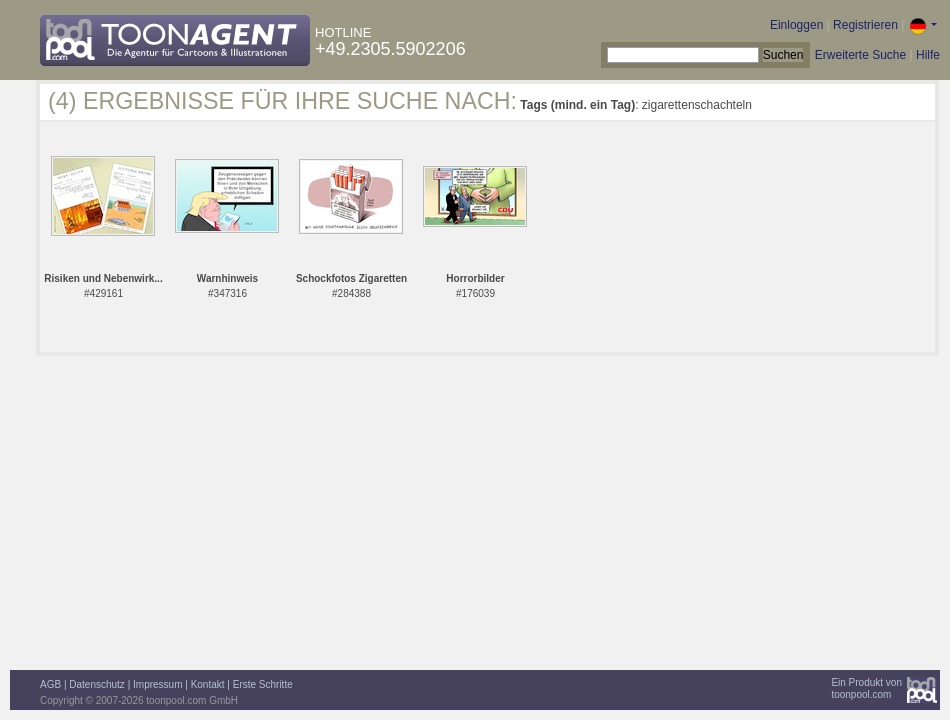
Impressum (157, 684)
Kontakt (208, 684)
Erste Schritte (263, 684)
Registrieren (865, 25)
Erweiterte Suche (860, 55)
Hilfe (928, 55)
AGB (50, 684)
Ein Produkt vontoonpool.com (866, 688)
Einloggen (796, 25)
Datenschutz (97, 684)
